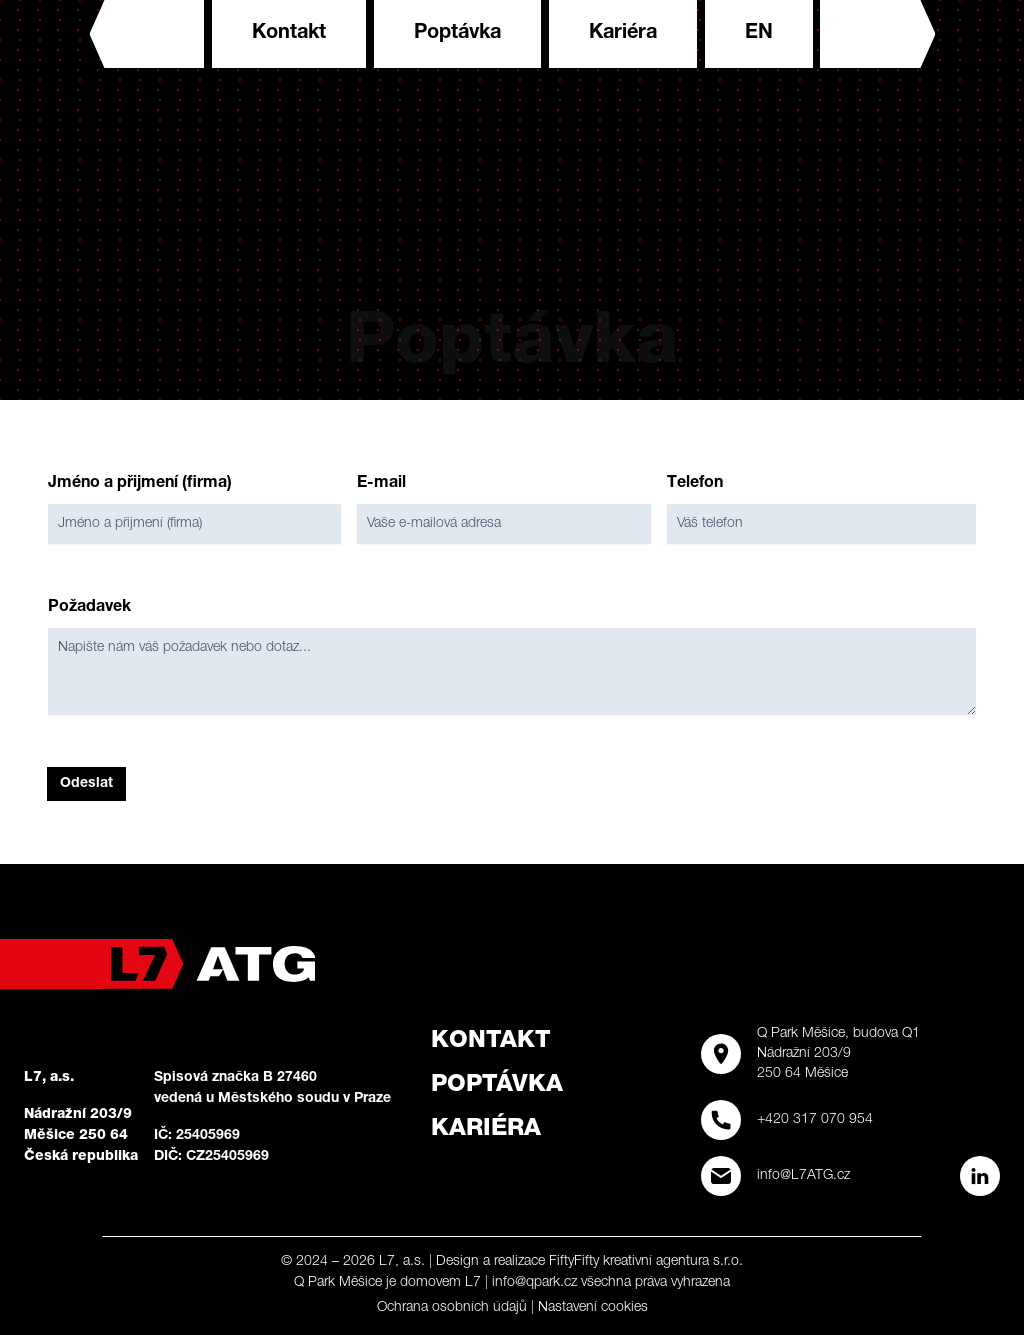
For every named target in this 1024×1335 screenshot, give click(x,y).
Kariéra (623, 34)
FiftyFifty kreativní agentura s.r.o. (646, 1262)
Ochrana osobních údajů (452, 1308)
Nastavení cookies (593, 1308)
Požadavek (89, 608)
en (759, 34)
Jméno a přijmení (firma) (140, 484)
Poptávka (457, 34)
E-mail (381, 484)
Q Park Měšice (338, 1283)
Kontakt (289, 34)
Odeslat (86, 784)
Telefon (695, 484)
